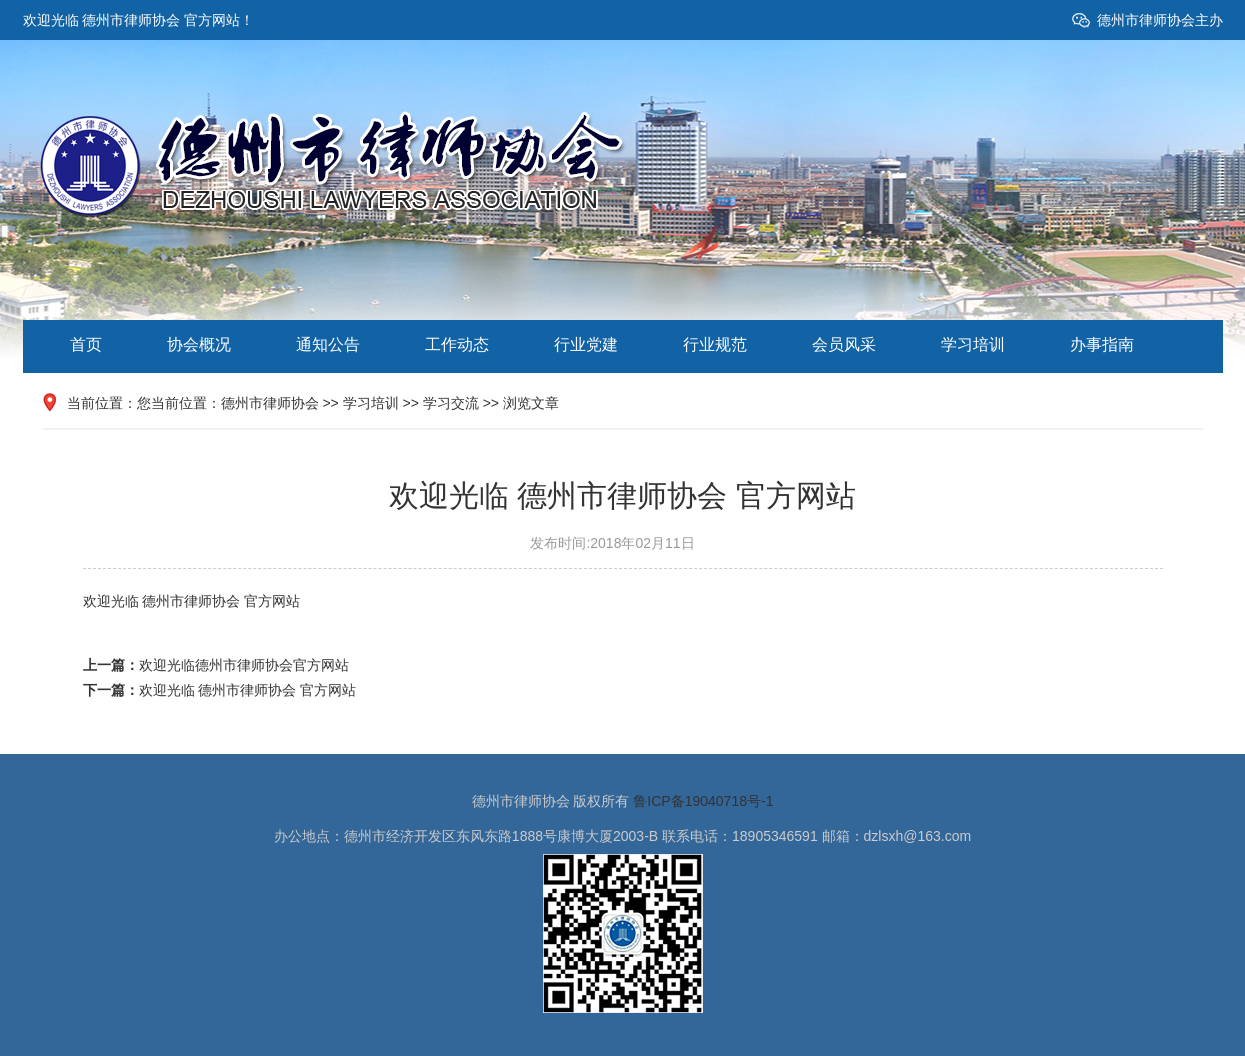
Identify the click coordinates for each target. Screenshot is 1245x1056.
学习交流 (451, 403)
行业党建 (586, 344)
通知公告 (328, 344)
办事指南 (1102, 344)
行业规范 (715, 344)
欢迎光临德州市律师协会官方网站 (244, 665)
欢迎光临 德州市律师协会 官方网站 (248, 690)
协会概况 (199, 344)
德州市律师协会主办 (1160, 20)
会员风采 (844, 344)
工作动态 (457, 344)
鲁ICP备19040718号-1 (703, 801)
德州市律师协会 (270, 403)
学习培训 (973, 344)
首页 (86, 344)
